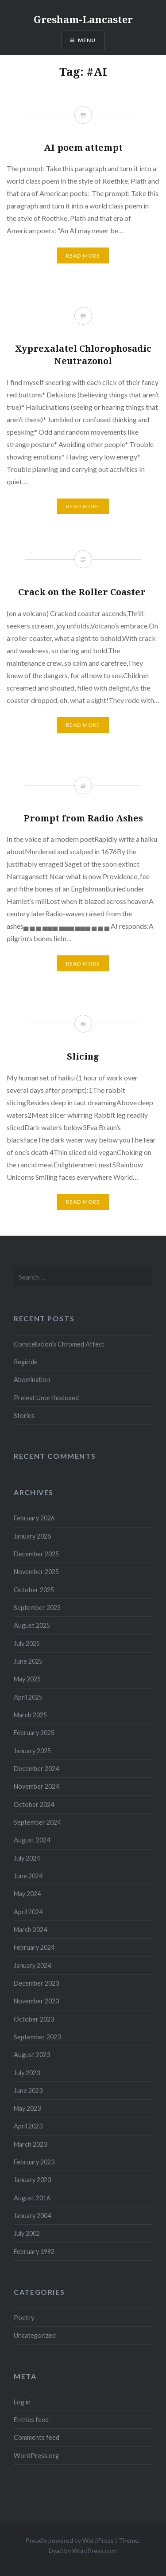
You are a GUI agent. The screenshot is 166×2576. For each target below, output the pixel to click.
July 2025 (27, 1643)
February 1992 (34, 2251)
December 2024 (36, 1768)
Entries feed (31, 2419)
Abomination (32, 1379)
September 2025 (37, 1607)
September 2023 (37, 2037)
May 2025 (27, 1679)
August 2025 (32, 1625)
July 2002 (27, 2233)
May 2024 (27, 1893)
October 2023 (34, 2019)
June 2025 (28, 1661)
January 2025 (32, 1751)
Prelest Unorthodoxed (46, 1398)
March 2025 (30, 1715)
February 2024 (34, 1947)
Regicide (26, 1362)
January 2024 (32, 1965)
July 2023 (27, 2073)
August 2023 (32, 2054)
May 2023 (27, 2108)
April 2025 (28, 1697)
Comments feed (36, 2437)
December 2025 (36, 1554)
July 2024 (27, 1858)
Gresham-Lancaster (83, 19)
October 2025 (34, 1590)
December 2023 (36, 1983)
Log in (22, 2402)
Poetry (24, 2317)
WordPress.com (94, 2550)
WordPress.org (36, 2455)
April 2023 (28, 2126)
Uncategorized (35, 2335)
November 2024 (36, 1786)
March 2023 (30, 2144)
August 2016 (32, 2198)
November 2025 (36, 1571)
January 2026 (32, 1536)
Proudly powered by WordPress (70, 2540)
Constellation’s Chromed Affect (59, 1344)
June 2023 (28, 2090)
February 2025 (34, 1732)
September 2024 (37, 1822)
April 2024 (28, 1912)
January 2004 (32, 2215)
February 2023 (34, 2162)
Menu (87, 40)
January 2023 (32, 2179)
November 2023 (36, 2001)
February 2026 (34, 1518)
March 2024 (30, 1929)
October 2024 (34, 1804)
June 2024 (28, 1876)
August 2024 (32, 1840)
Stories (24, 1415)
